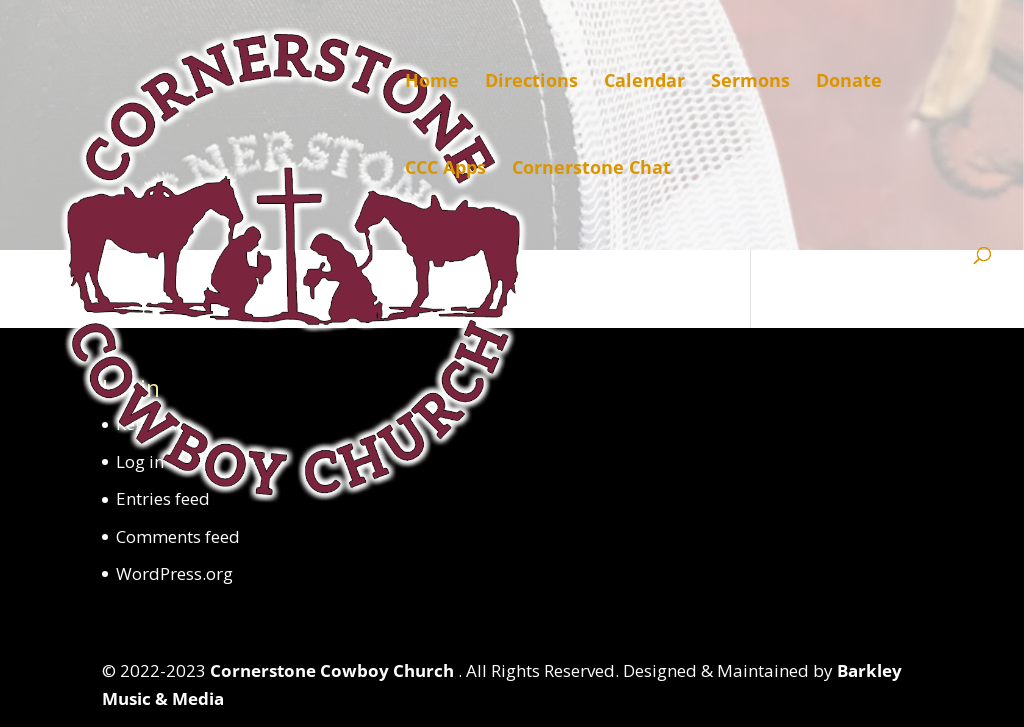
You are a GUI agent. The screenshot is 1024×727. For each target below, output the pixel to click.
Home (432, 82)
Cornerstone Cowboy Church (334, 670)
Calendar (644, 82)
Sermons (750, 82)
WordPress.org (174, 573)
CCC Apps (445, 169)
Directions (531, 82)
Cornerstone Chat (591, 169)
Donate (849, 82)
